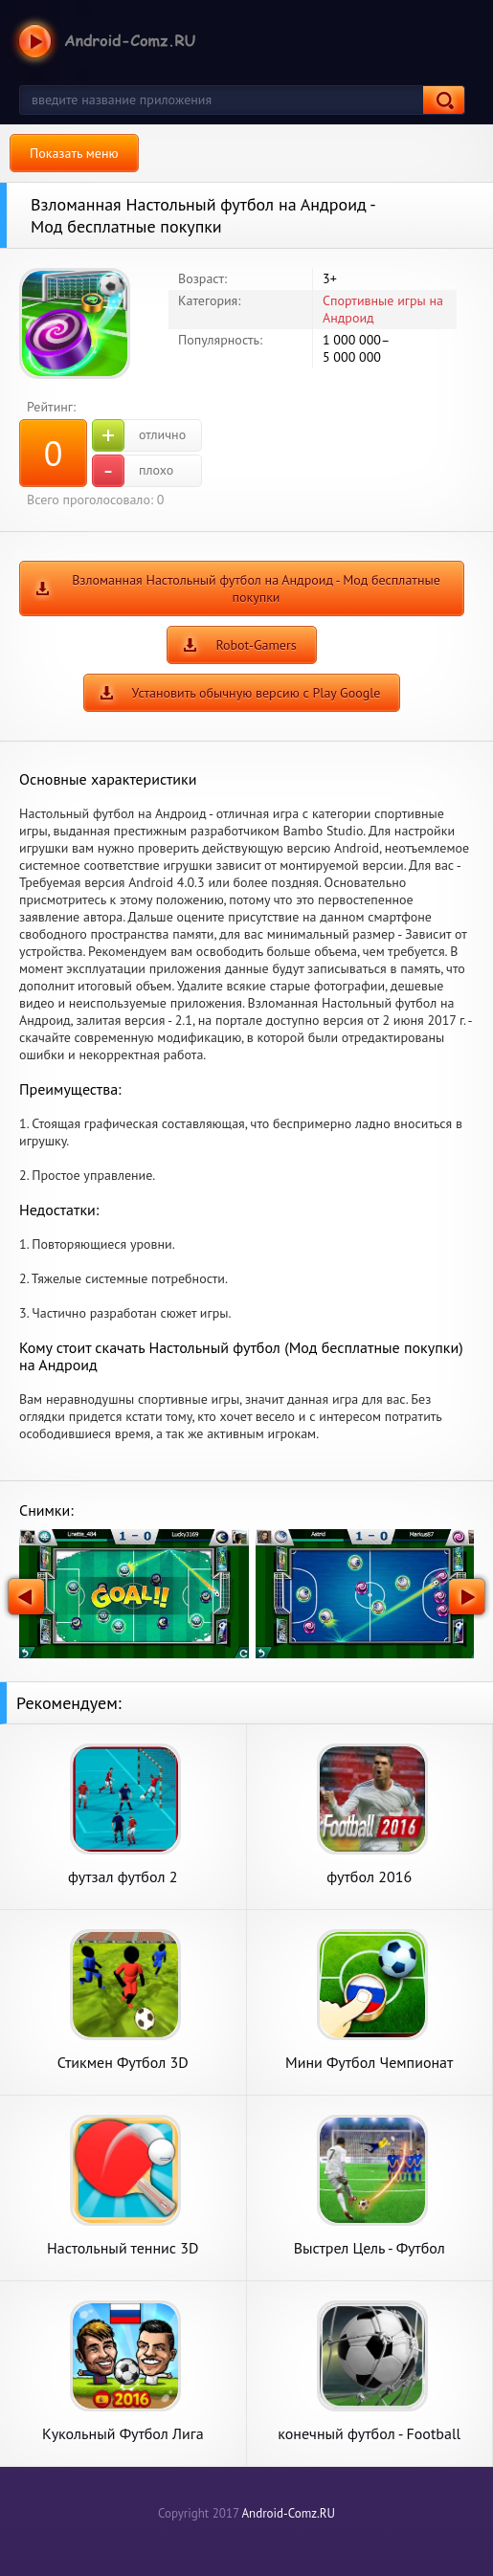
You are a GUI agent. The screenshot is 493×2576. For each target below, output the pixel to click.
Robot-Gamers (255, 645)
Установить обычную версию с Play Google (256, 692)
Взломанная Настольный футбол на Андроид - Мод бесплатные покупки (256, 588)
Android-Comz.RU (288, 2513)
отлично (139, 435)
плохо (132, 471)
